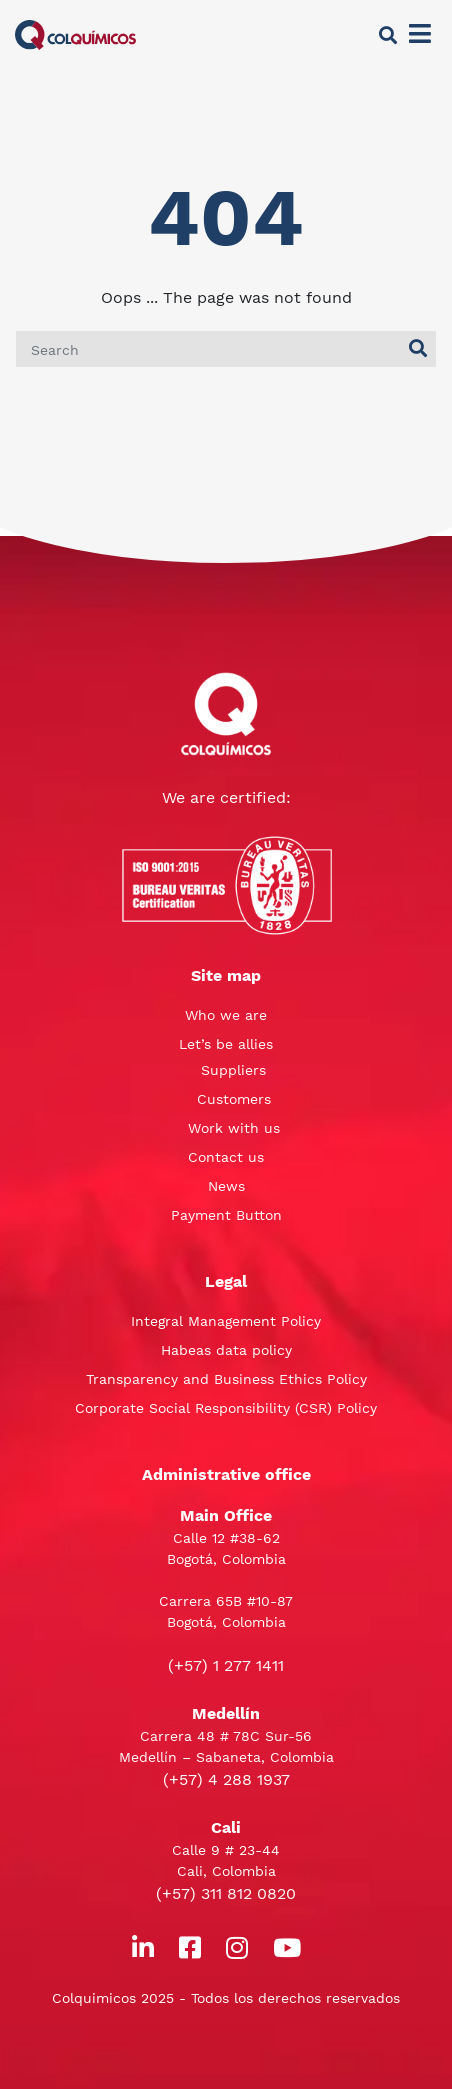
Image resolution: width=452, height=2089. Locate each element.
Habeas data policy (226, 1350)
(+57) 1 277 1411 (226, 1665)
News (226, 1186)
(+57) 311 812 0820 (226, 1893)
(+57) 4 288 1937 (226, 1779)
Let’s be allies (226, 1044)
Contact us (226, 1157)
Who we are (226, 1015)
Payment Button (226, 1215)
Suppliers (233, 1070)
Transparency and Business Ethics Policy (226, 1379)
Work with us (234, 1128)
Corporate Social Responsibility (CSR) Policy (226, 1408)
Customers (234, 1099)
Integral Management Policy (226, 1321)
